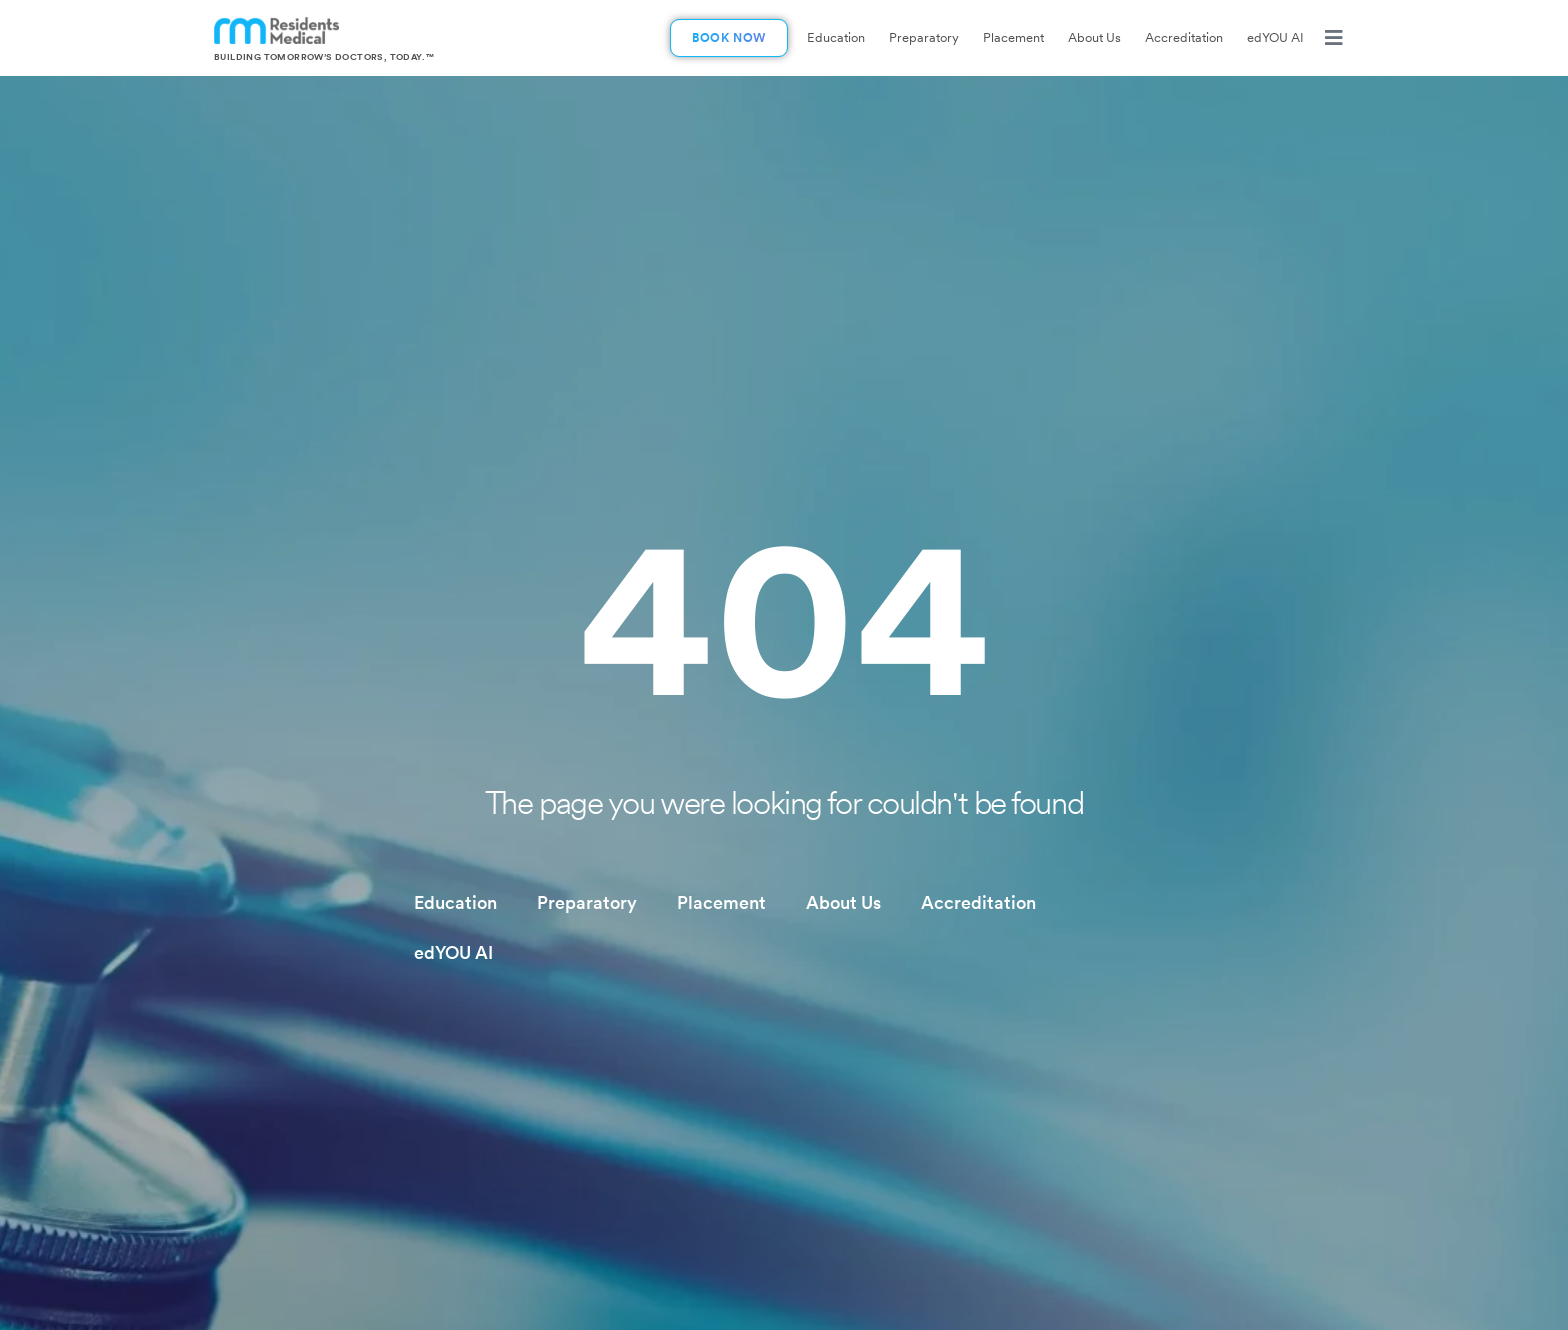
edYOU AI (1275, 37)
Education (836, 37)
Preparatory (924, 37)
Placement (1013, 37)
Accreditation (1184, 37)
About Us (1094, 37)
